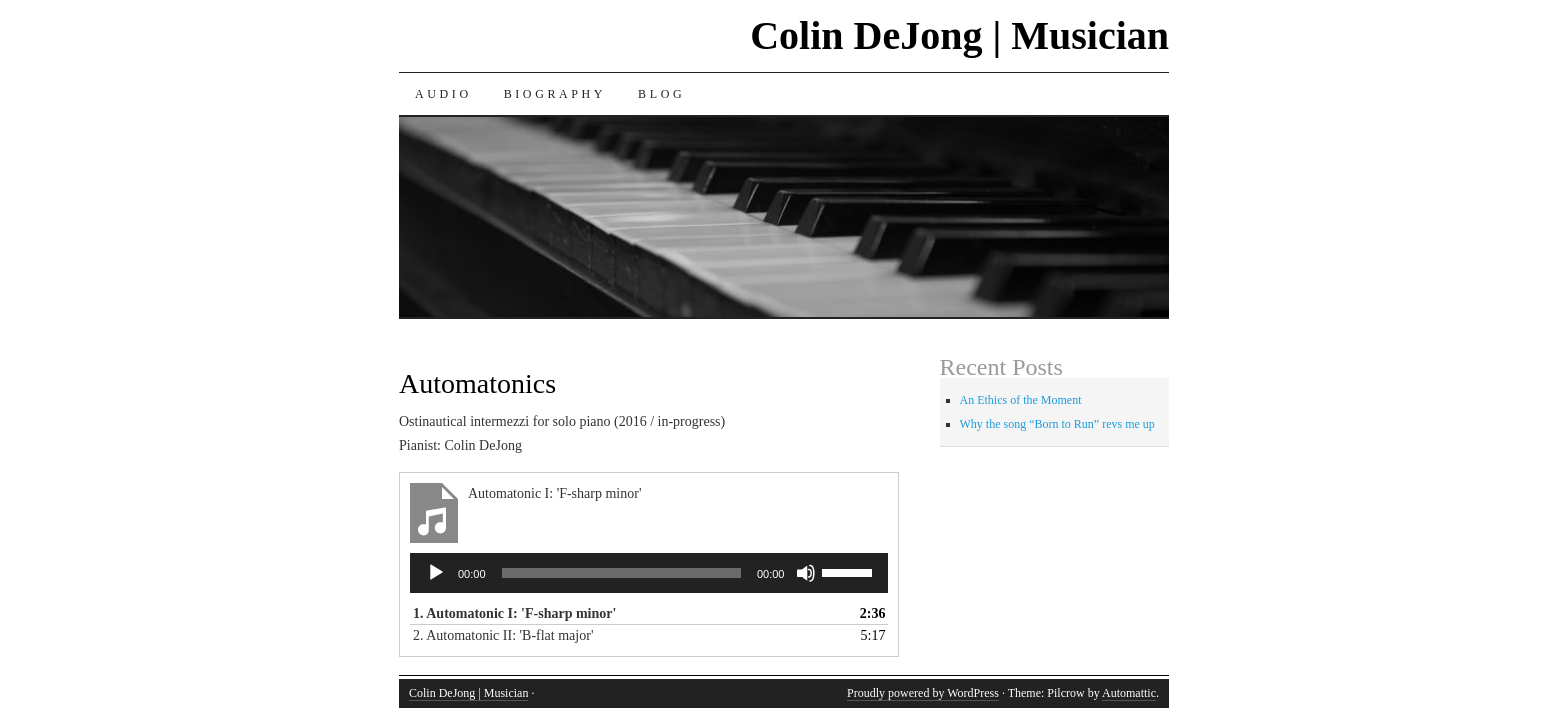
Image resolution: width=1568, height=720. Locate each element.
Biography (555, 94)
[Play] (436, 573)
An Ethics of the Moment (1021, 400)
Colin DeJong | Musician (959, 35)
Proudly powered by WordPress (923, 693)
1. (514, 613)
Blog (661, 94)
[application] (649, 573)
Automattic (1129, 693)
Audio (443, 94)
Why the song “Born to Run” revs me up (1057, 424)
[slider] (621, 573)
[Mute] (806, 573)
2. (503, 635)
